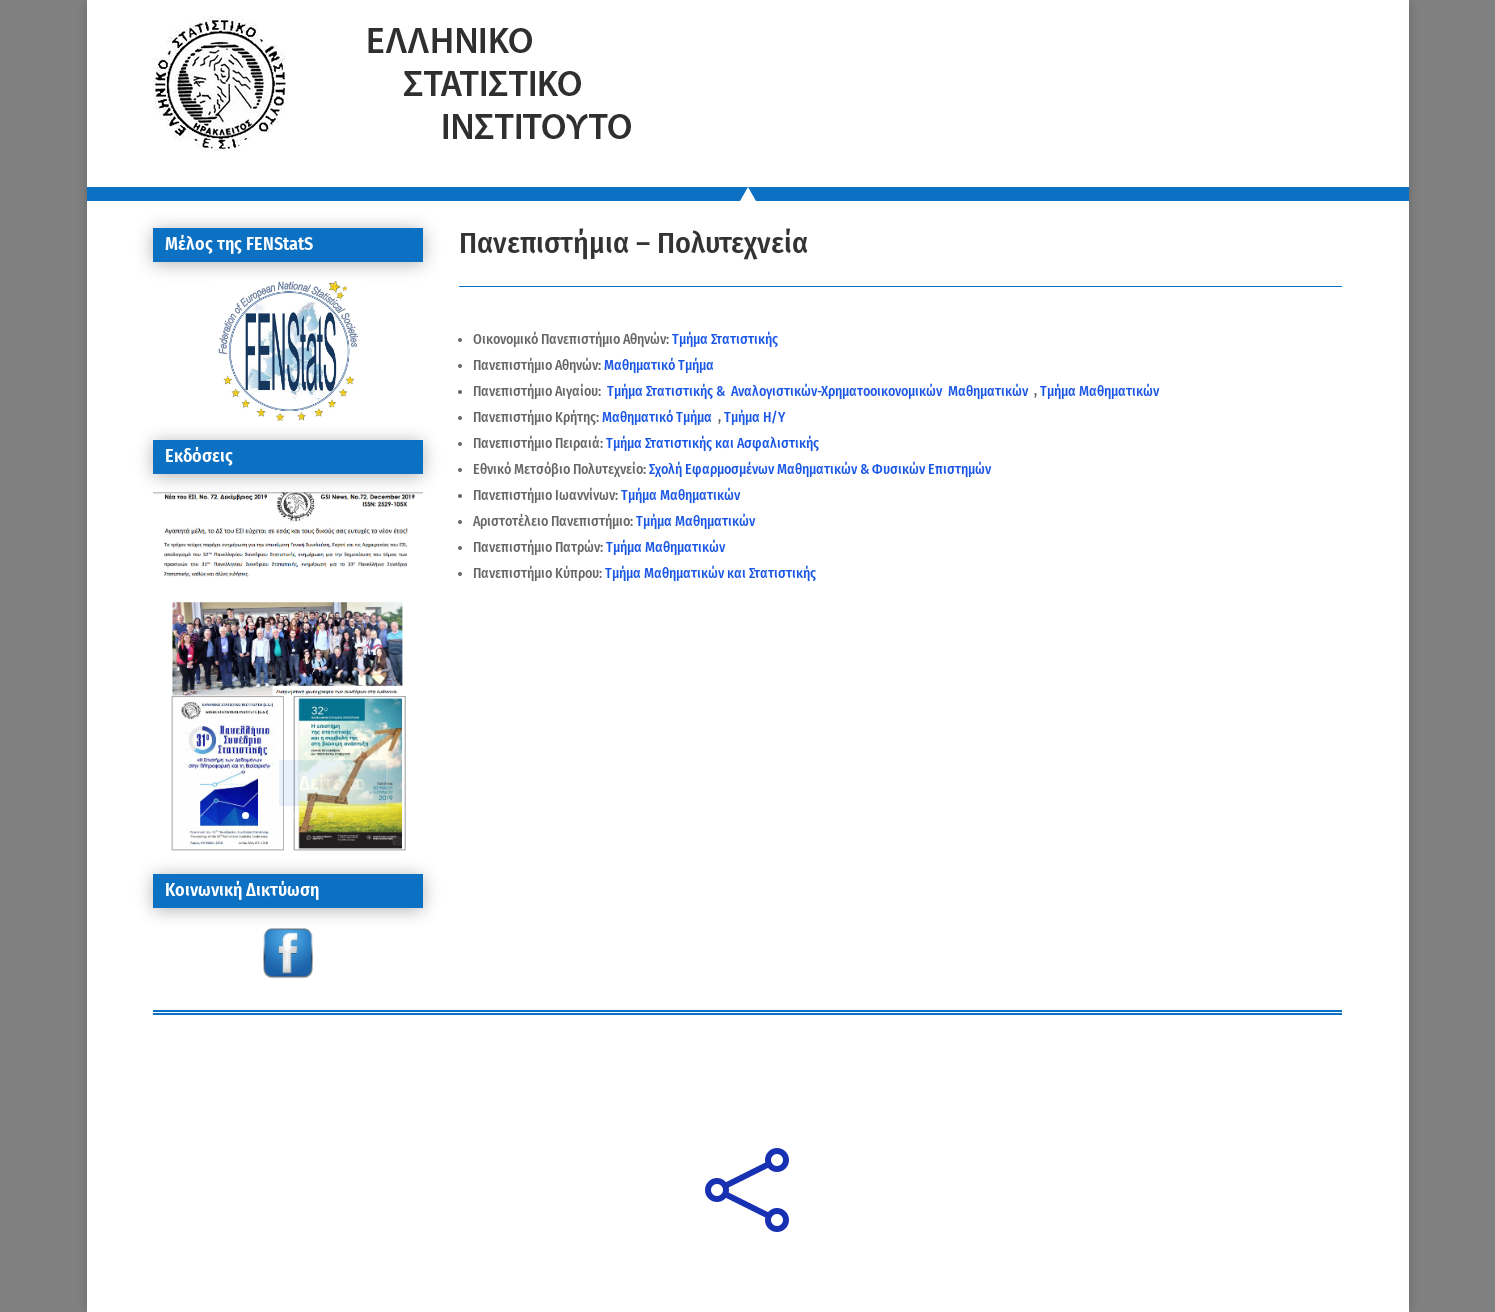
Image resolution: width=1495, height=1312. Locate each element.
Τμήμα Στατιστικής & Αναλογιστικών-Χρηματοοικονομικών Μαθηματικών (819, 391)
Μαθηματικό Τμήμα (659, 365)
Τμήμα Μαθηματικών (1099, 391)
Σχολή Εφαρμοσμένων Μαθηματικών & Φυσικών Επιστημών (820, 469)
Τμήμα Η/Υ (754, 417)
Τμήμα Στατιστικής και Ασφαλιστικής (714, 443)
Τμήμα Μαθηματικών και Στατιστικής (712, 573)
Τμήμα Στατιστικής (725, 339)
